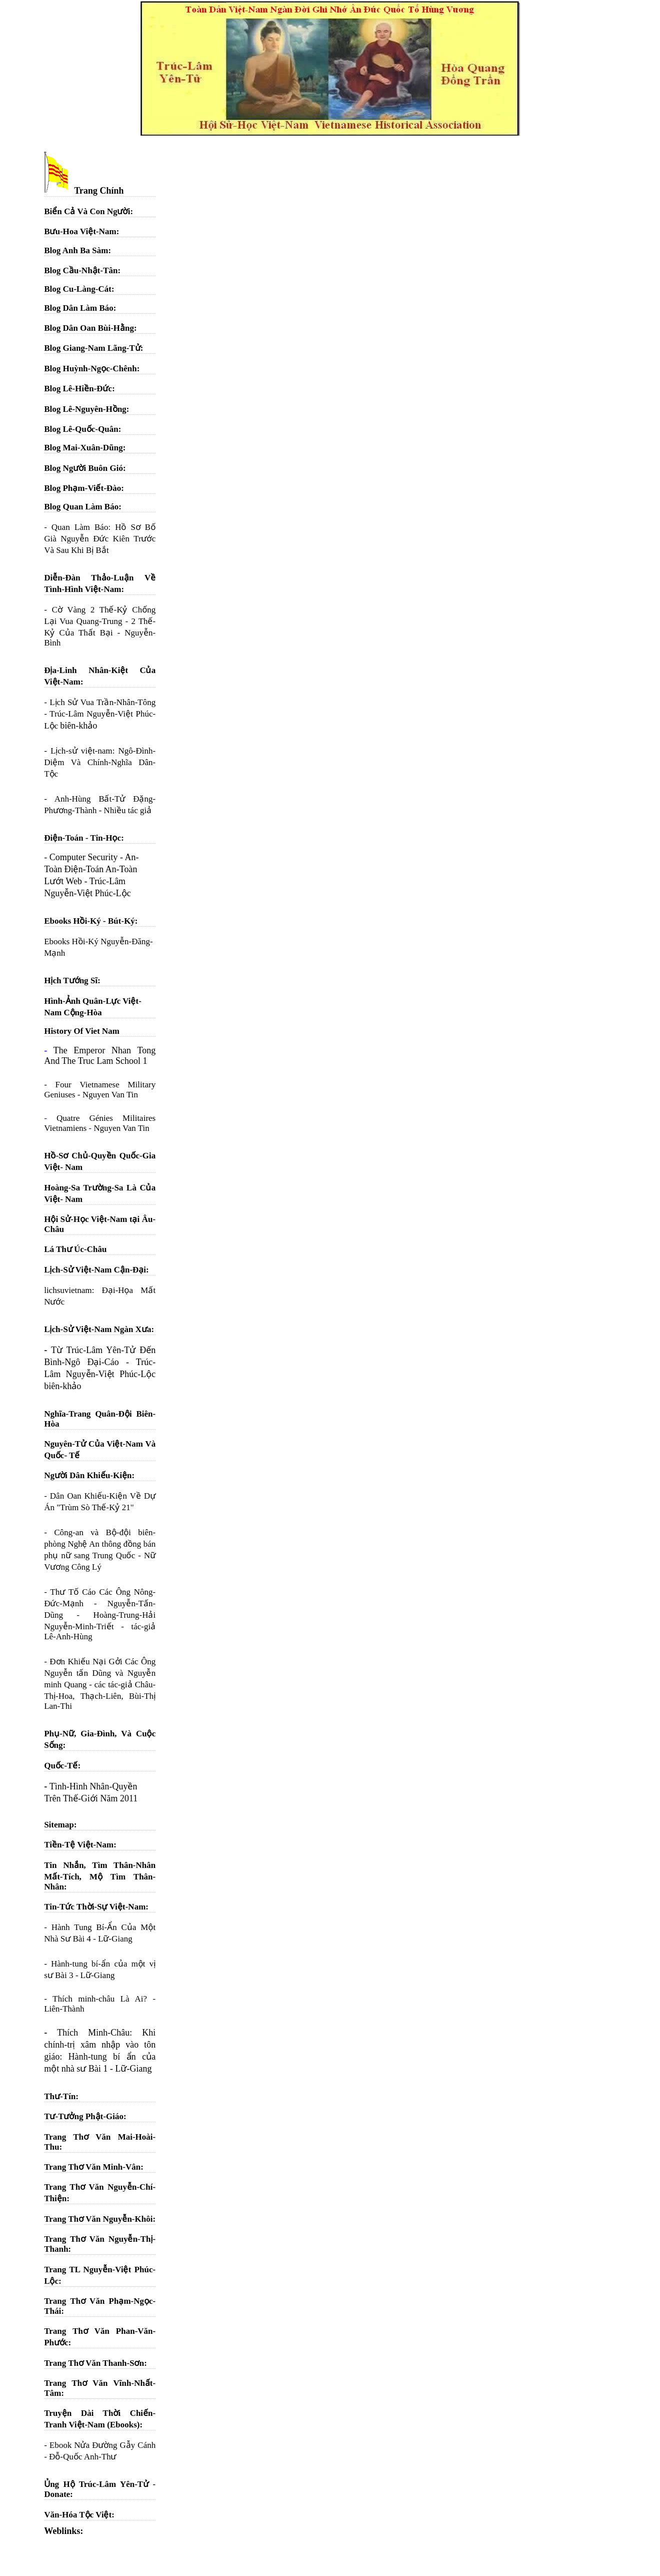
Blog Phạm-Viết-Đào (82, 488)
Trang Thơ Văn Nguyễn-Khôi (98, 2219)
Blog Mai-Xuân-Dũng (83, 447)
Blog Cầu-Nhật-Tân (81, 270)
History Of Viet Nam (82, 1031)
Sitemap (59, 1824)
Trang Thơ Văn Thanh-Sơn (94, 2363)
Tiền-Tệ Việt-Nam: (80, 1844)
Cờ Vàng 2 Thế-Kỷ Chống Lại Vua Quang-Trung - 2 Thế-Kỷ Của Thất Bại (100, 621)
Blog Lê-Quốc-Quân (81, 429)
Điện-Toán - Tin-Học (82, 838)
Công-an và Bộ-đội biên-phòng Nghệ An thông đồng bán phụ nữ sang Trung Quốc (100, 1544)
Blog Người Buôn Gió (83, 468)
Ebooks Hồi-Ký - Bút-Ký (89, 921)
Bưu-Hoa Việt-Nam (80, 231)
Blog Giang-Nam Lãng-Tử (92, 348)
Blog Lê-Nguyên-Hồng (85, 409)
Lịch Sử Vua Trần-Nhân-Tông (103, 702)
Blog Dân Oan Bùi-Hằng (89, 328)
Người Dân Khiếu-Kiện (88, 1475)
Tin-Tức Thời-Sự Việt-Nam (95, 1906)
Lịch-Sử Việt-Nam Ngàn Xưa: (99, 1329)
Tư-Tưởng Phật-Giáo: (85, 2116)
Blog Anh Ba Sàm (76, 250)
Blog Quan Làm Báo (81, 506)
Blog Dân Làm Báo (78, 308)
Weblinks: (63, 2531)
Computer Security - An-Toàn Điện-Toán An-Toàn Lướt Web (91, 869)
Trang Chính (84, 191)
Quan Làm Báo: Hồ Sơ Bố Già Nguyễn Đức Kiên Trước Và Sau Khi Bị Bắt (100, 538)
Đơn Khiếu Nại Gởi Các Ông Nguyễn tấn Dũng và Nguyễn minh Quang (100, 1673)
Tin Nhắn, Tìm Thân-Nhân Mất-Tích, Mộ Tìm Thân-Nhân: (100, 1875)
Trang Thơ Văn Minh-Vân (92, 2167)
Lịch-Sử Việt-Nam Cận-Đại (95, 1269)
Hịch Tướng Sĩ (71, 980)
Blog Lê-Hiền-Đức (78, 388)
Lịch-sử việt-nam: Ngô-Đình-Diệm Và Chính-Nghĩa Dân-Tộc (100, 762)
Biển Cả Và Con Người (87, 211)
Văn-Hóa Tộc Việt (78, 2514)
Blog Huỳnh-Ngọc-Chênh (90, 368)
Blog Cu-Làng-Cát (78, 289)
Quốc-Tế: (62, 1765)
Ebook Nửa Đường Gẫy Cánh (103, 2445)
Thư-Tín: (61, 2096)
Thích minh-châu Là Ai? (100, 1999)
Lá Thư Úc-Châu (75, 1249)
